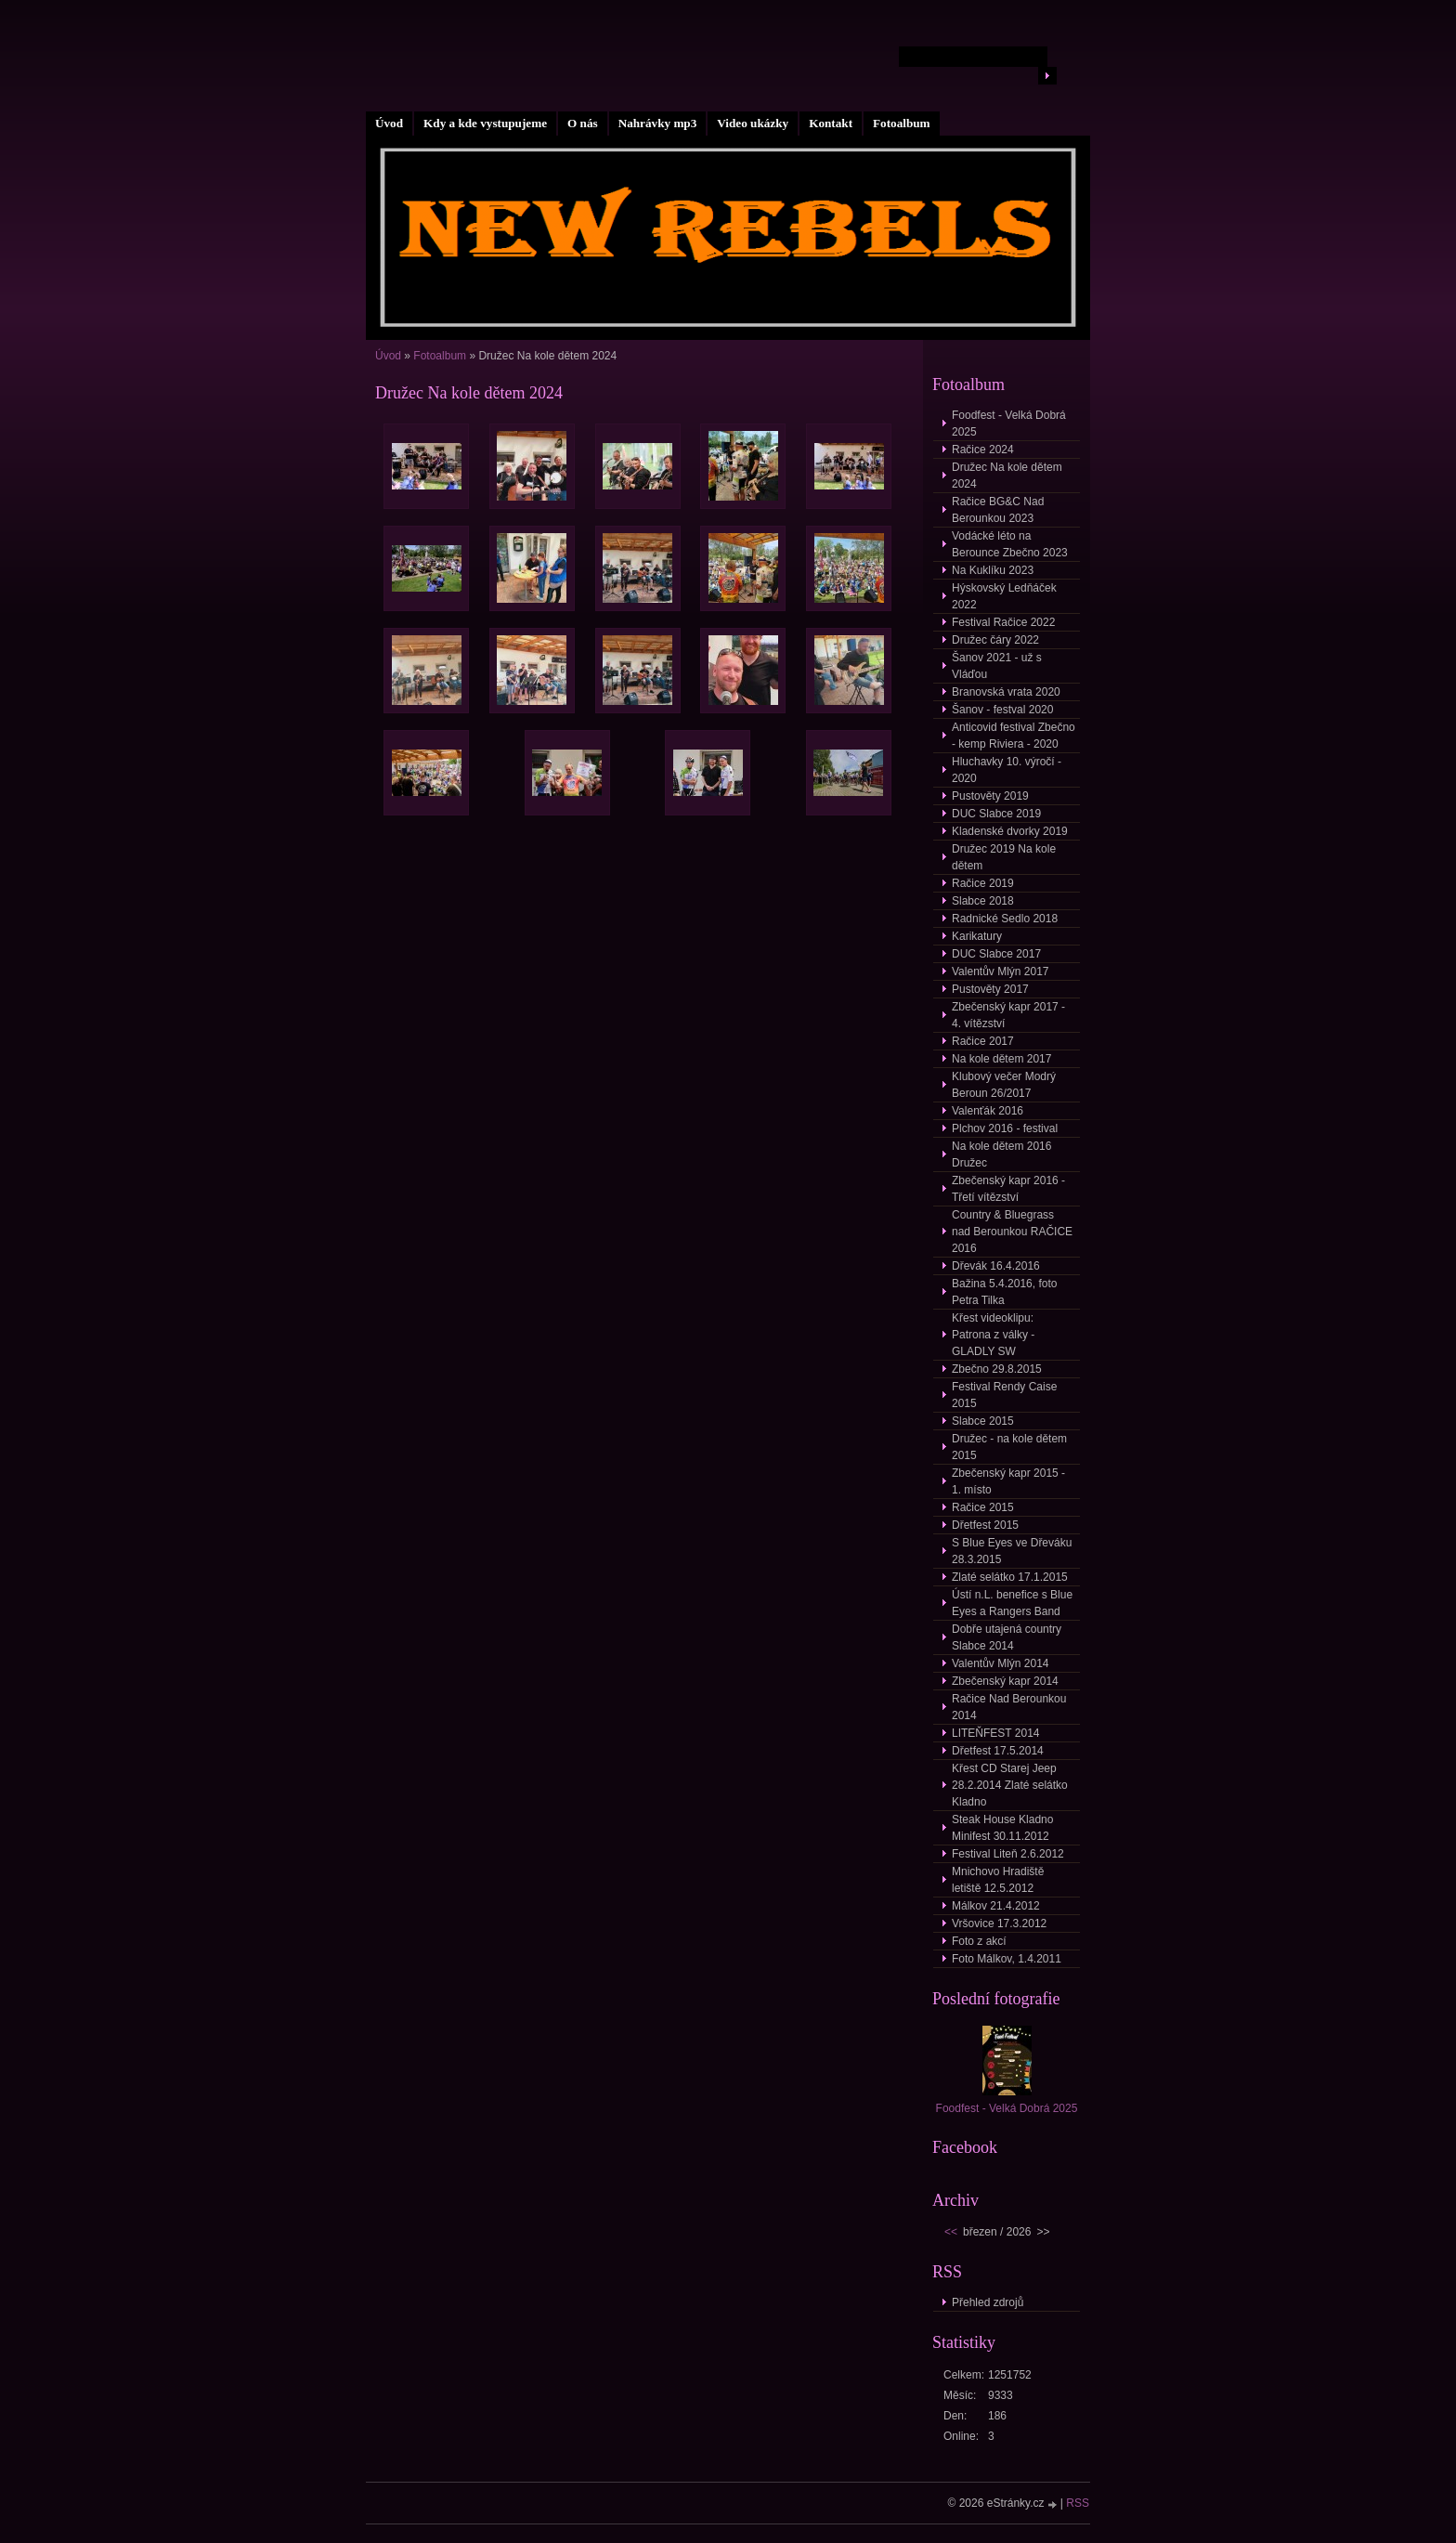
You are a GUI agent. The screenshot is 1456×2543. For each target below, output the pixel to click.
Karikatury (977, 936)
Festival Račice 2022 (1003, 622)
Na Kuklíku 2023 (993, 570)
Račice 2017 (983, 1041)
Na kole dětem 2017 (1001, 1058)
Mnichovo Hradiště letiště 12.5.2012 (998, 1880)
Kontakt (830, 123)
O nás (582, 123)
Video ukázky (752, 123)
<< (950, 2231)
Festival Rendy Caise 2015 (1004, 1395)
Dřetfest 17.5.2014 (998, 1750)
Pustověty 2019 (990, 795)
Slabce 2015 (983, 1421)
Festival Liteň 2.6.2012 (1008, 1853)
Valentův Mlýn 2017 (1000, 971)
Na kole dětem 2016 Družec (1001, 1154)
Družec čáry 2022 (995, 639)
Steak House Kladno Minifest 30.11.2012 (1002, 1828)
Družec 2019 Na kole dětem (1004, 857)
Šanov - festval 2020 (1002, 709)
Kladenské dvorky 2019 (1010, 831)
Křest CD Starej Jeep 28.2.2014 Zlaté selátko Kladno (1010, 1785)
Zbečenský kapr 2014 (1005, 1681)
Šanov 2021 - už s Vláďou (997, 666)
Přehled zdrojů (987, 2302)
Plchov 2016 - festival (1005, 1128)
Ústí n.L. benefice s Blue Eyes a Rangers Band (1012, 1603)
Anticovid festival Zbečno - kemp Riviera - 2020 (1013, 735)
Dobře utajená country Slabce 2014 (1006, 1637)
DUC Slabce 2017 (996, 953)
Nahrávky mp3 (657, 123)
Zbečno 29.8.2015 (997, 1369)
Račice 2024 (983, 449)
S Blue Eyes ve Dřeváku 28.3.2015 (1012, 1551)
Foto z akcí (979, 1941)
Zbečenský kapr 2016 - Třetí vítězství (1008, 1189)
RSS (1077, 2503)
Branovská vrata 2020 (1006, 691)
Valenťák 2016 (987, 1110)
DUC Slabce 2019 (996, 813)
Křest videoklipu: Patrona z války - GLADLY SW (993, 1334)
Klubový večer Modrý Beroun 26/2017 (1004, 1085)
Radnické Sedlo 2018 (1005, 918)
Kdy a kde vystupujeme (485, 123)
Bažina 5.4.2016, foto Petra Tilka (1004, 1292)
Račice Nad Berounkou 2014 (1009, 1707)
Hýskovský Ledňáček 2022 (1004, 596)
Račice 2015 (983, 1507)
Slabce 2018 (983, 900)
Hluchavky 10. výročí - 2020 (1006, 770)
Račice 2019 (983, 883)
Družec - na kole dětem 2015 (1009, 1447)
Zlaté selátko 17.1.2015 (1010, 1577)
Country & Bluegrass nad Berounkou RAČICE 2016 (1012, 1231)
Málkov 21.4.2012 (996, 1905)
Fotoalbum (901, 123)
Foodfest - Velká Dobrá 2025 (1009, 423)
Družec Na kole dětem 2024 (1007, 475)
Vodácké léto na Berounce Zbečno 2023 (1010, 544)
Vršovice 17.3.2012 (999, 1923)
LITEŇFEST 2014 (996, 1733)
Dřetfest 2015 (985, 1525)
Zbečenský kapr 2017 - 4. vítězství (1008, 1015)
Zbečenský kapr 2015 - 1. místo (1008, 1481)
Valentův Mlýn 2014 (1000, 1663)
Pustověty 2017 (990, 989)
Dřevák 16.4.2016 (996, 1265)
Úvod (389, 123)
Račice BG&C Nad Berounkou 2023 (998, 510)
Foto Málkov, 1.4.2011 (1006, 1958)
